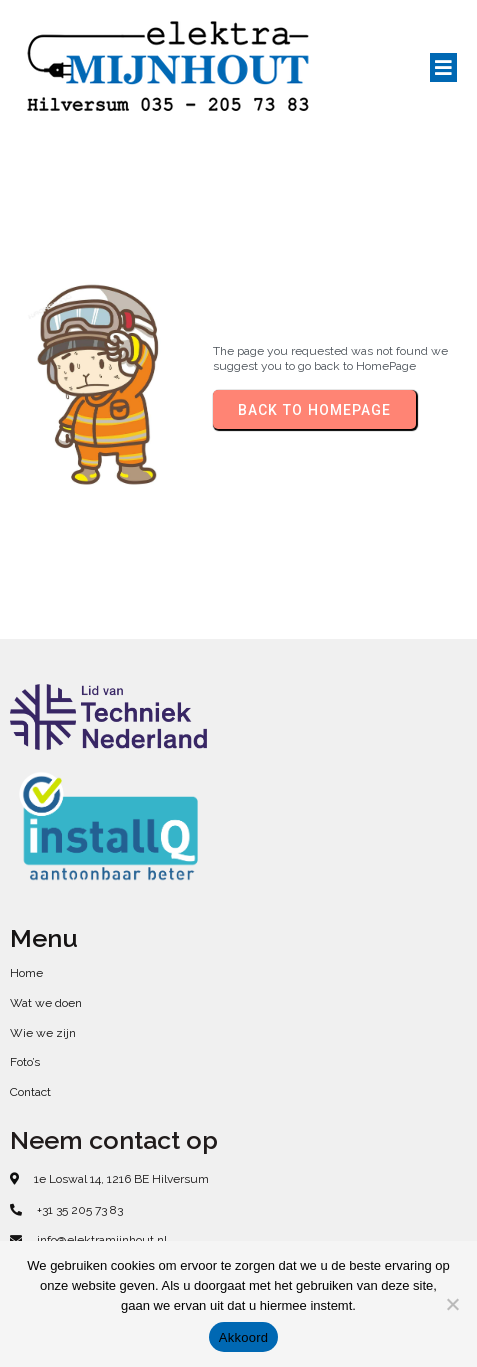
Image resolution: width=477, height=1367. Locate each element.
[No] (452, 1304)
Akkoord (243, 1337)
